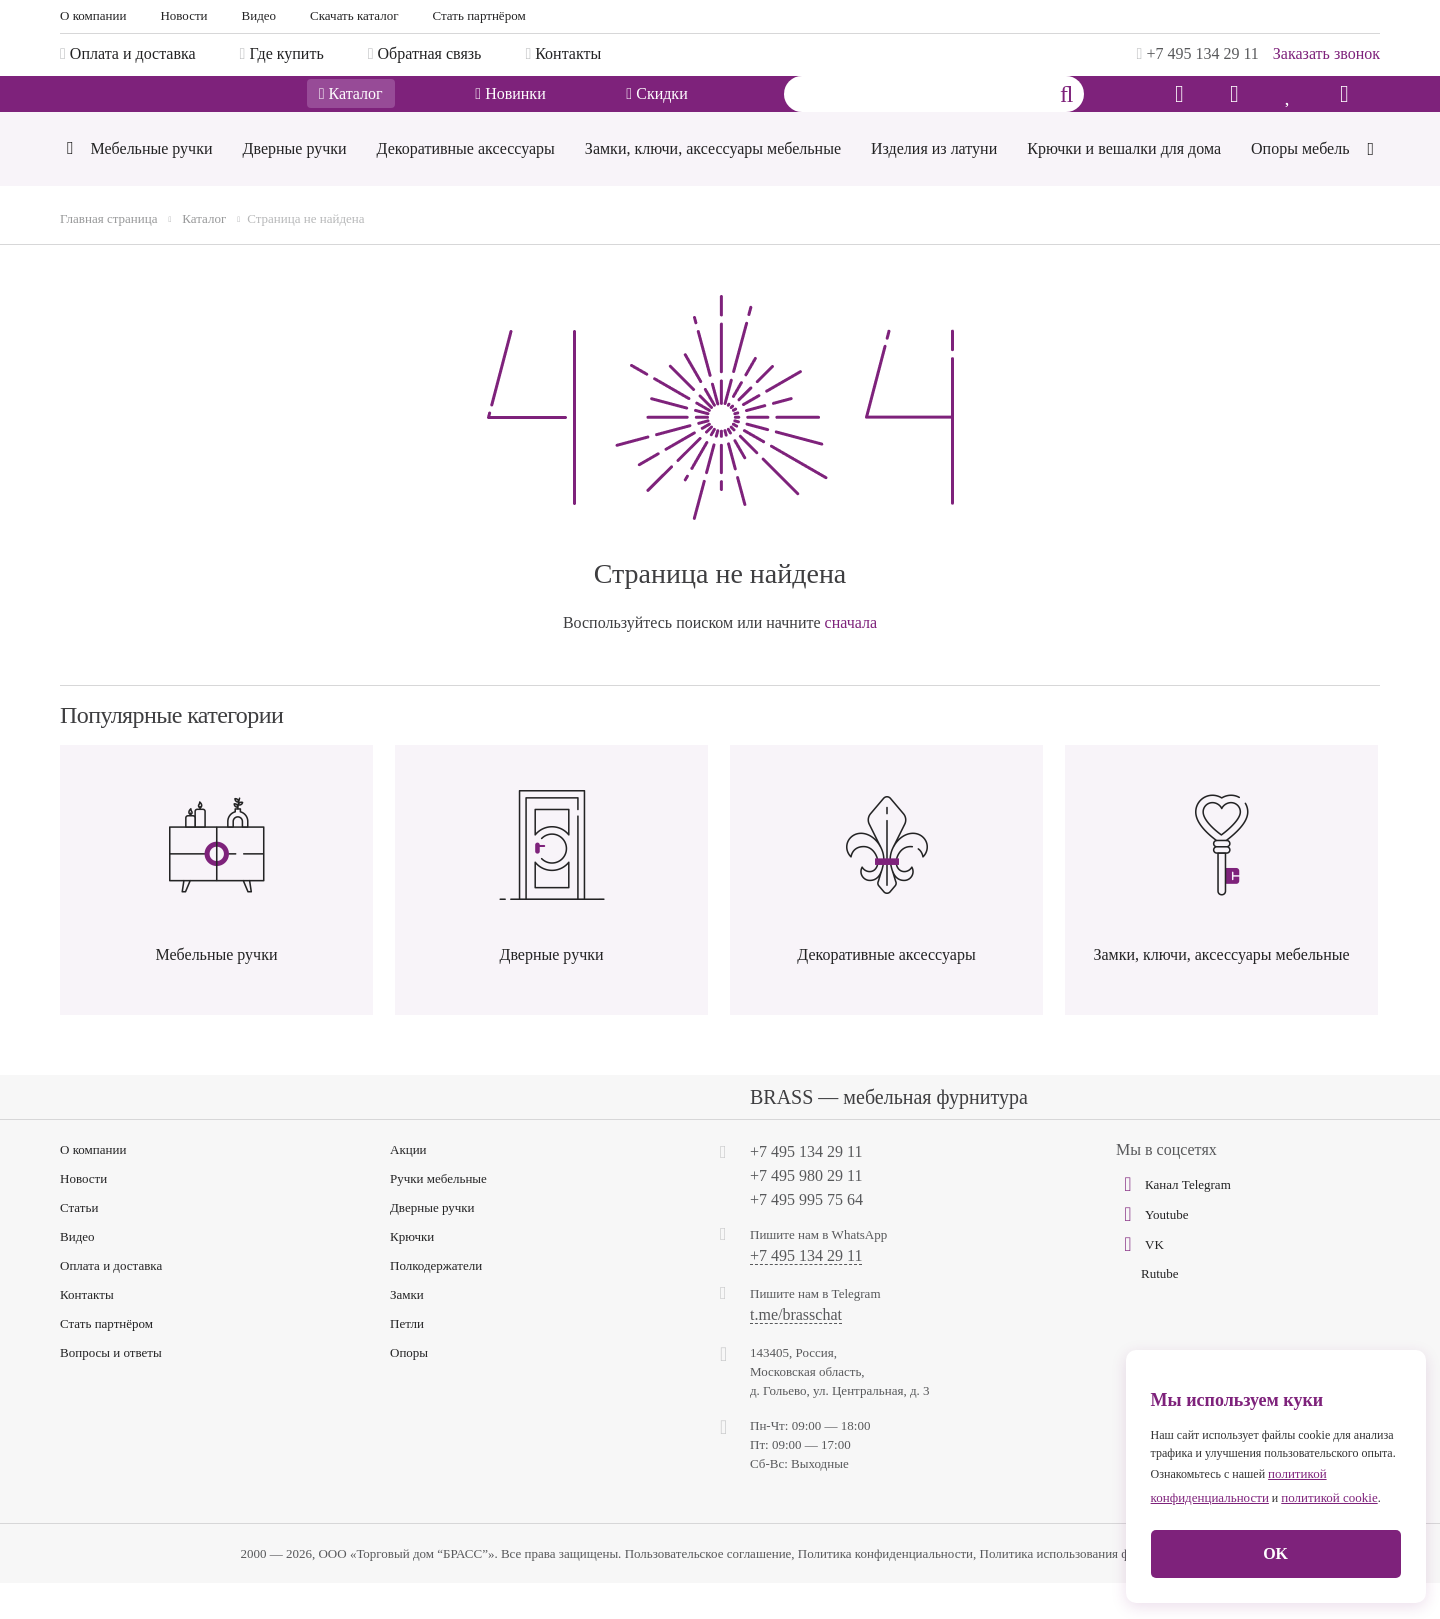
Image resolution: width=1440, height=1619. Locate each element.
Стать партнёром (479, 15)
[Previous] (69, 186)
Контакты (87, 1330)
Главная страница (108, 254)
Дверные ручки (432, 1243)
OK (1275, 1553)
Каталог (351, 112)
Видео (259, 15)
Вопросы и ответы (111, 1388)
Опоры (409, 1388)
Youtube (1152, 1250)
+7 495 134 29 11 (1198, 53)
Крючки (412, 1272)
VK (1140, 1280)
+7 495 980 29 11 (806, 1211)
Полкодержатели (436, 1301)
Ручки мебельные (438, 1214)
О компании (93, 15)
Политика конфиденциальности (885, 1589)
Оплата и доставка (111, 1301)
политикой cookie (1329, 1497)
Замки (407, 1330)
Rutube (1160, 1309)
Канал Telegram (1173, 1220)
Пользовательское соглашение (708, 1589)
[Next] (1370, 182)
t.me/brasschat (796, 1351)
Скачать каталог (354, 15)
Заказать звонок (1326, 53)
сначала (851, 658)
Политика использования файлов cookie (1090, 1589)
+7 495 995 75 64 (806, 1235)
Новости (183, 15)
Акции (408, 1185)
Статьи (79, 1243)
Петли (407, 1359)
